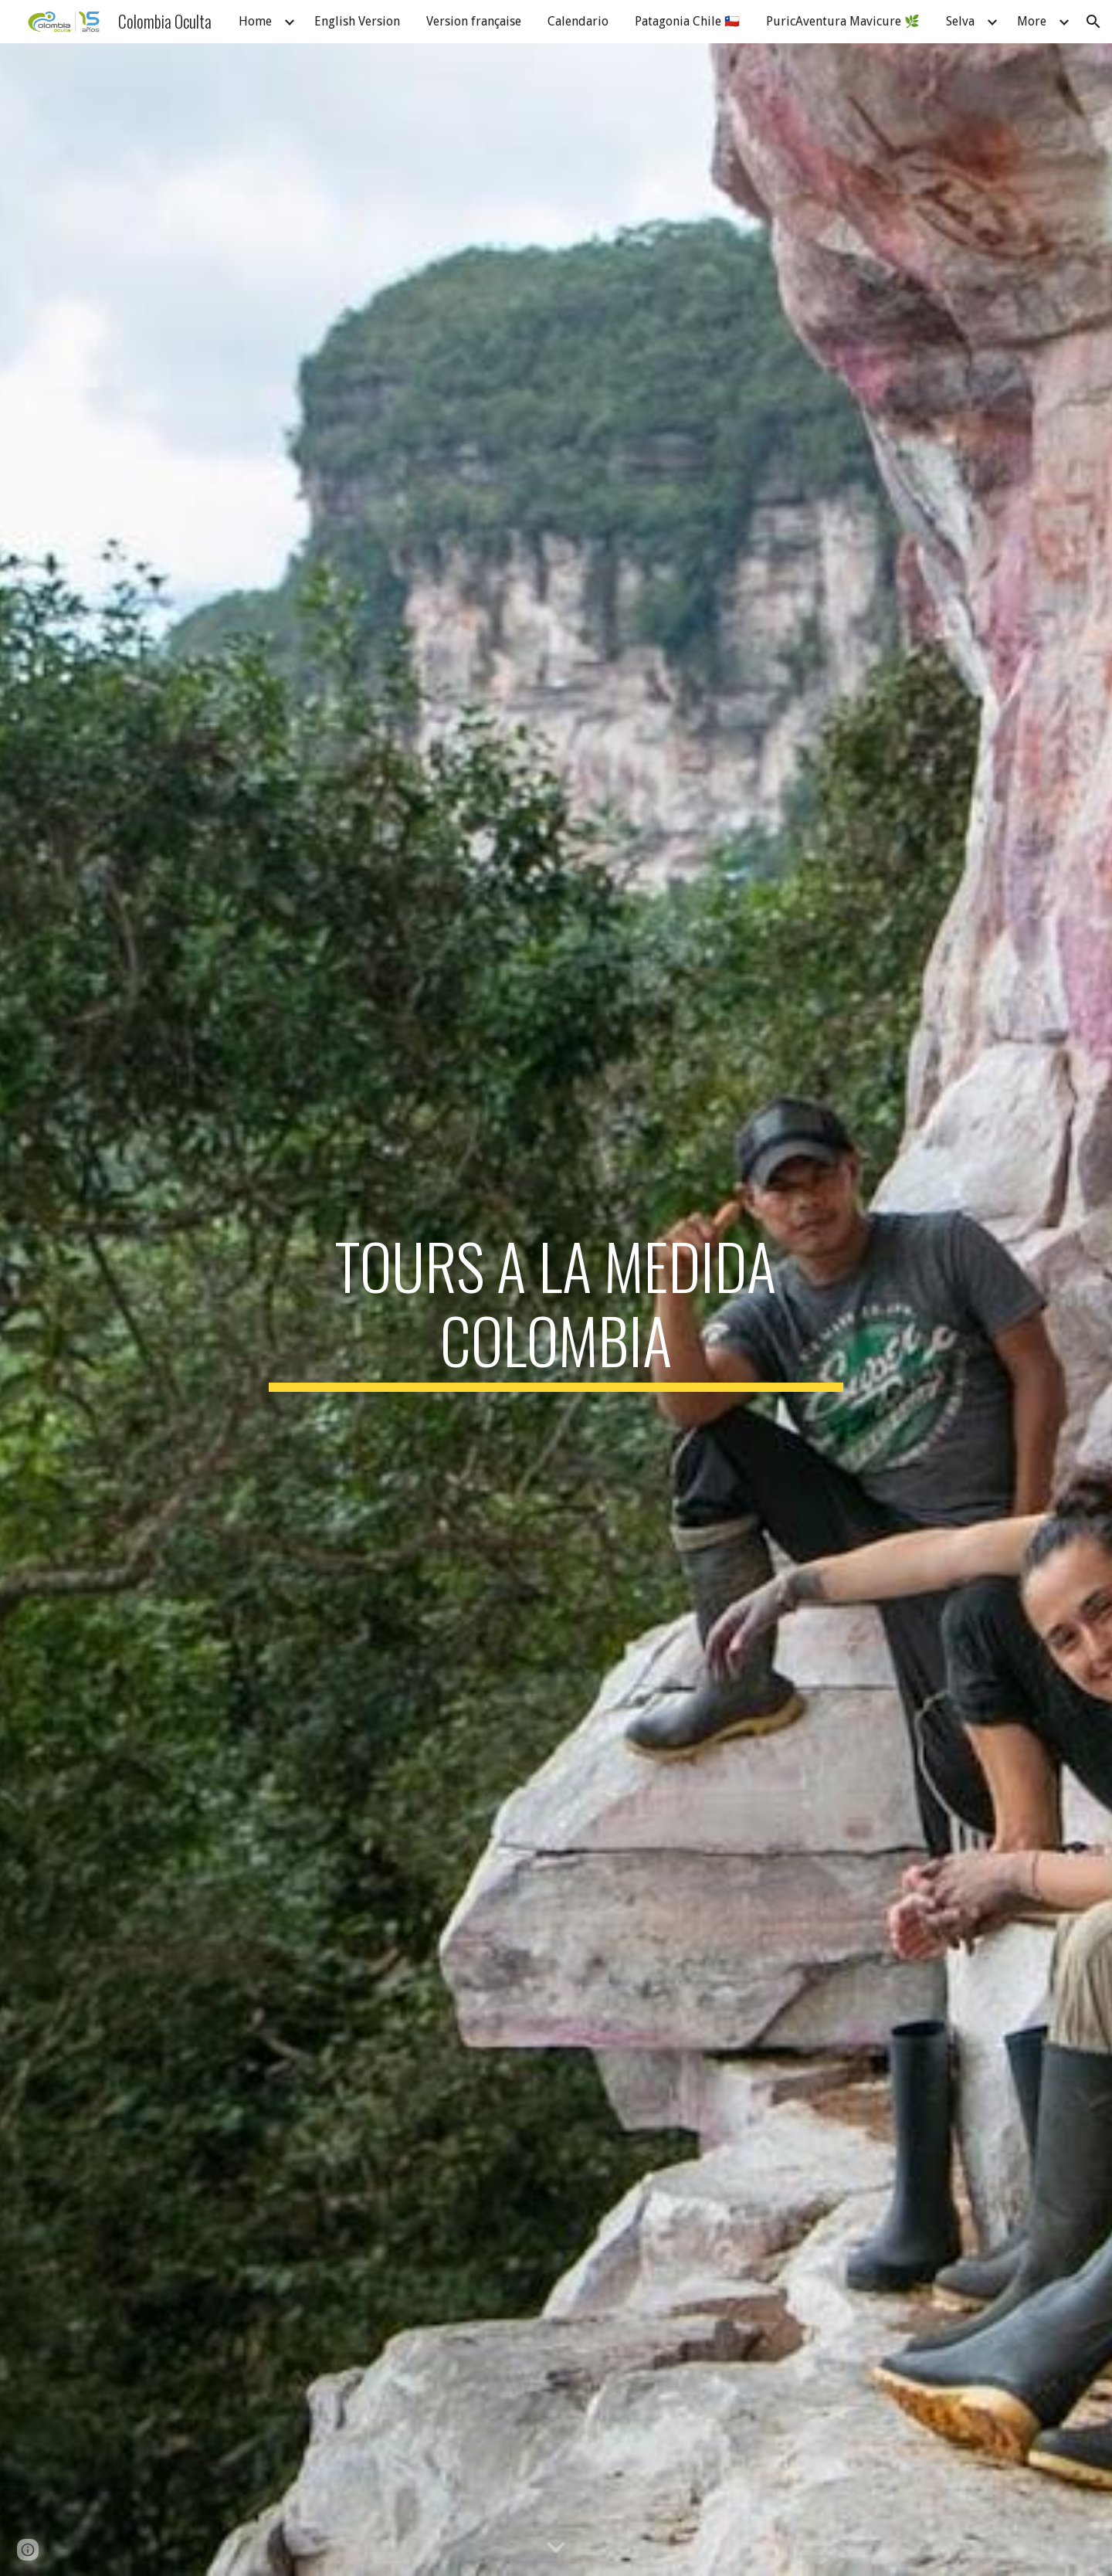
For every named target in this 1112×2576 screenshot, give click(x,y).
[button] (1093, 21)
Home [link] (255, 21)
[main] (556, 1310)
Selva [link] (960, 21)
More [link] (1031, 21)
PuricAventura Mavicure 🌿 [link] (843, 21)
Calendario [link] (578, 21)
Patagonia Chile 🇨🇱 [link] (687, 21)
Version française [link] (473, 21)
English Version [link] (357, 21)
